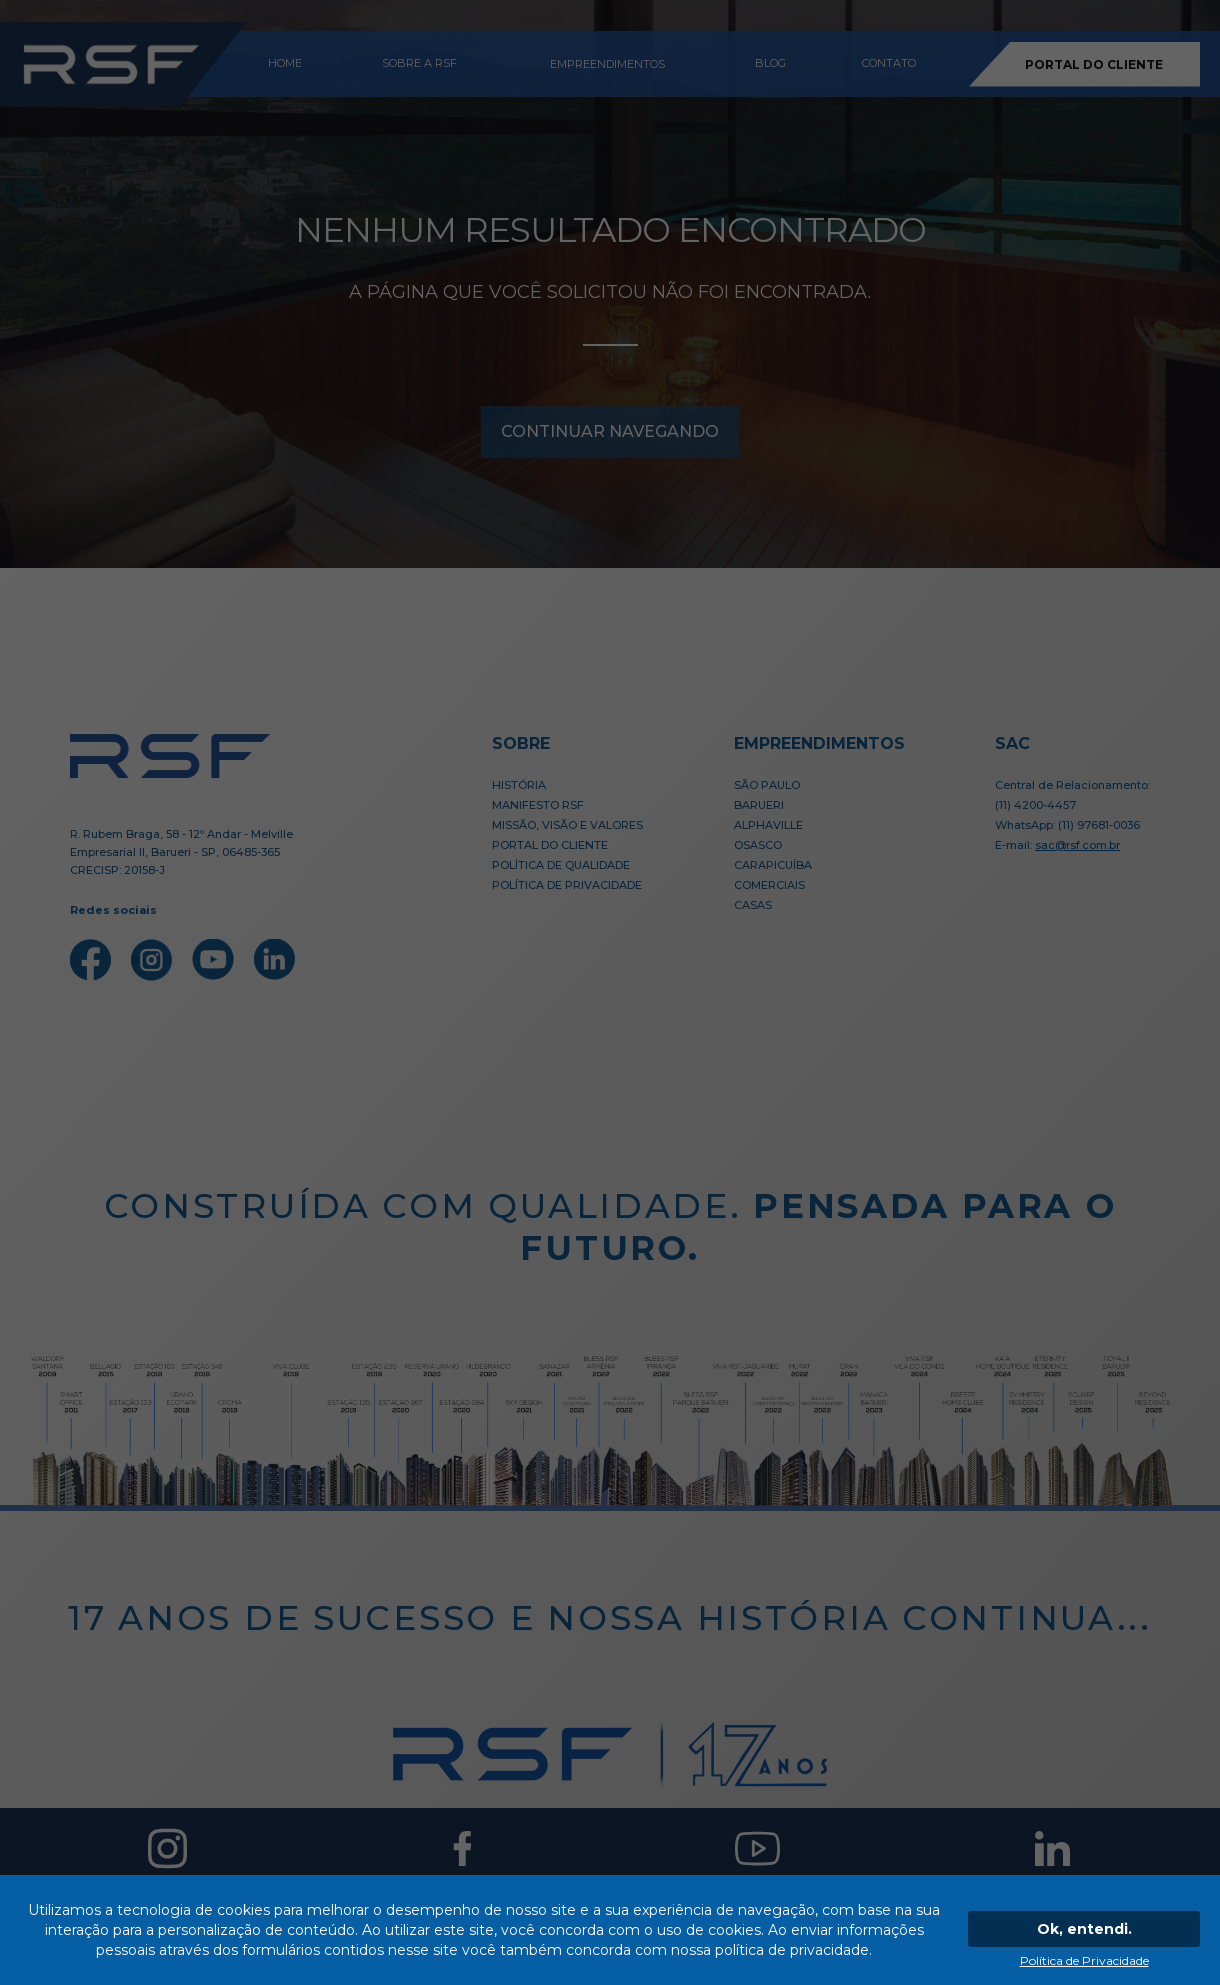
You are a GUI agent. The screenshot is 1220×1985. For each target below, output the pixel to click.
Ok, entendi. (1084, 1929)
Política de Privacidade (1084, 1960)
